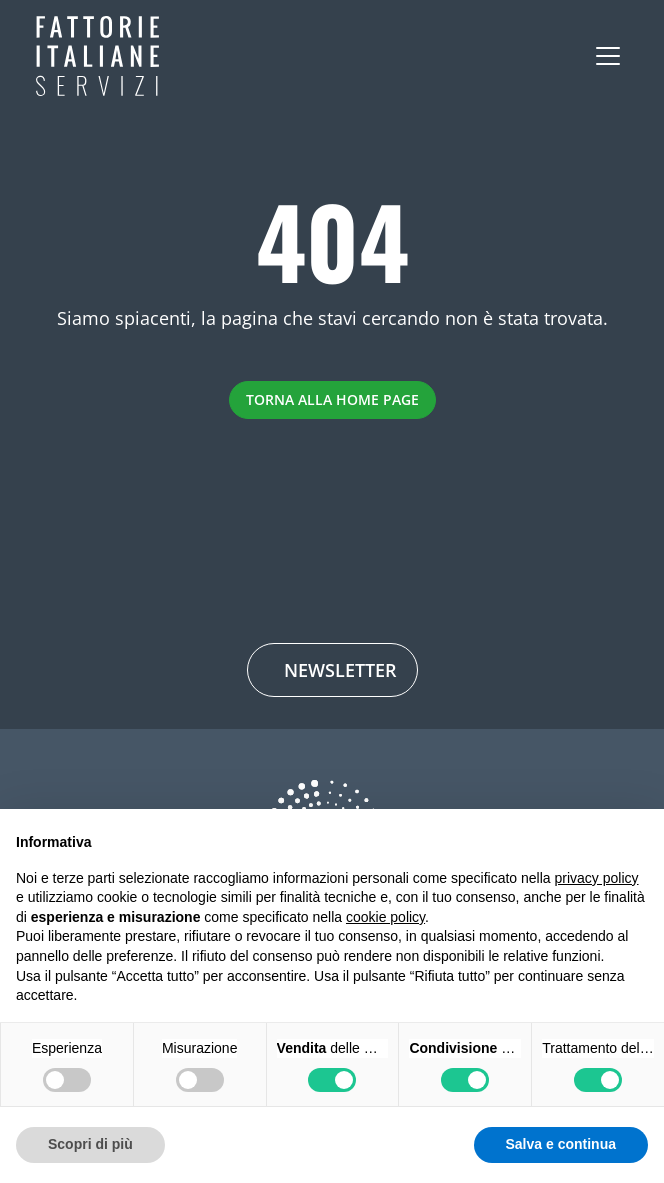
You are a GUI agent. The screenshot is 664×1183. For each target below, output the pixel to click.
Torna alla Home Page (332, 399)
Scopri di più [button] (90, 1144)
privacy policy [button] (597, 878)
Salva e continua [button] (561, 1144)
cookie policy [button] (385, 917)
